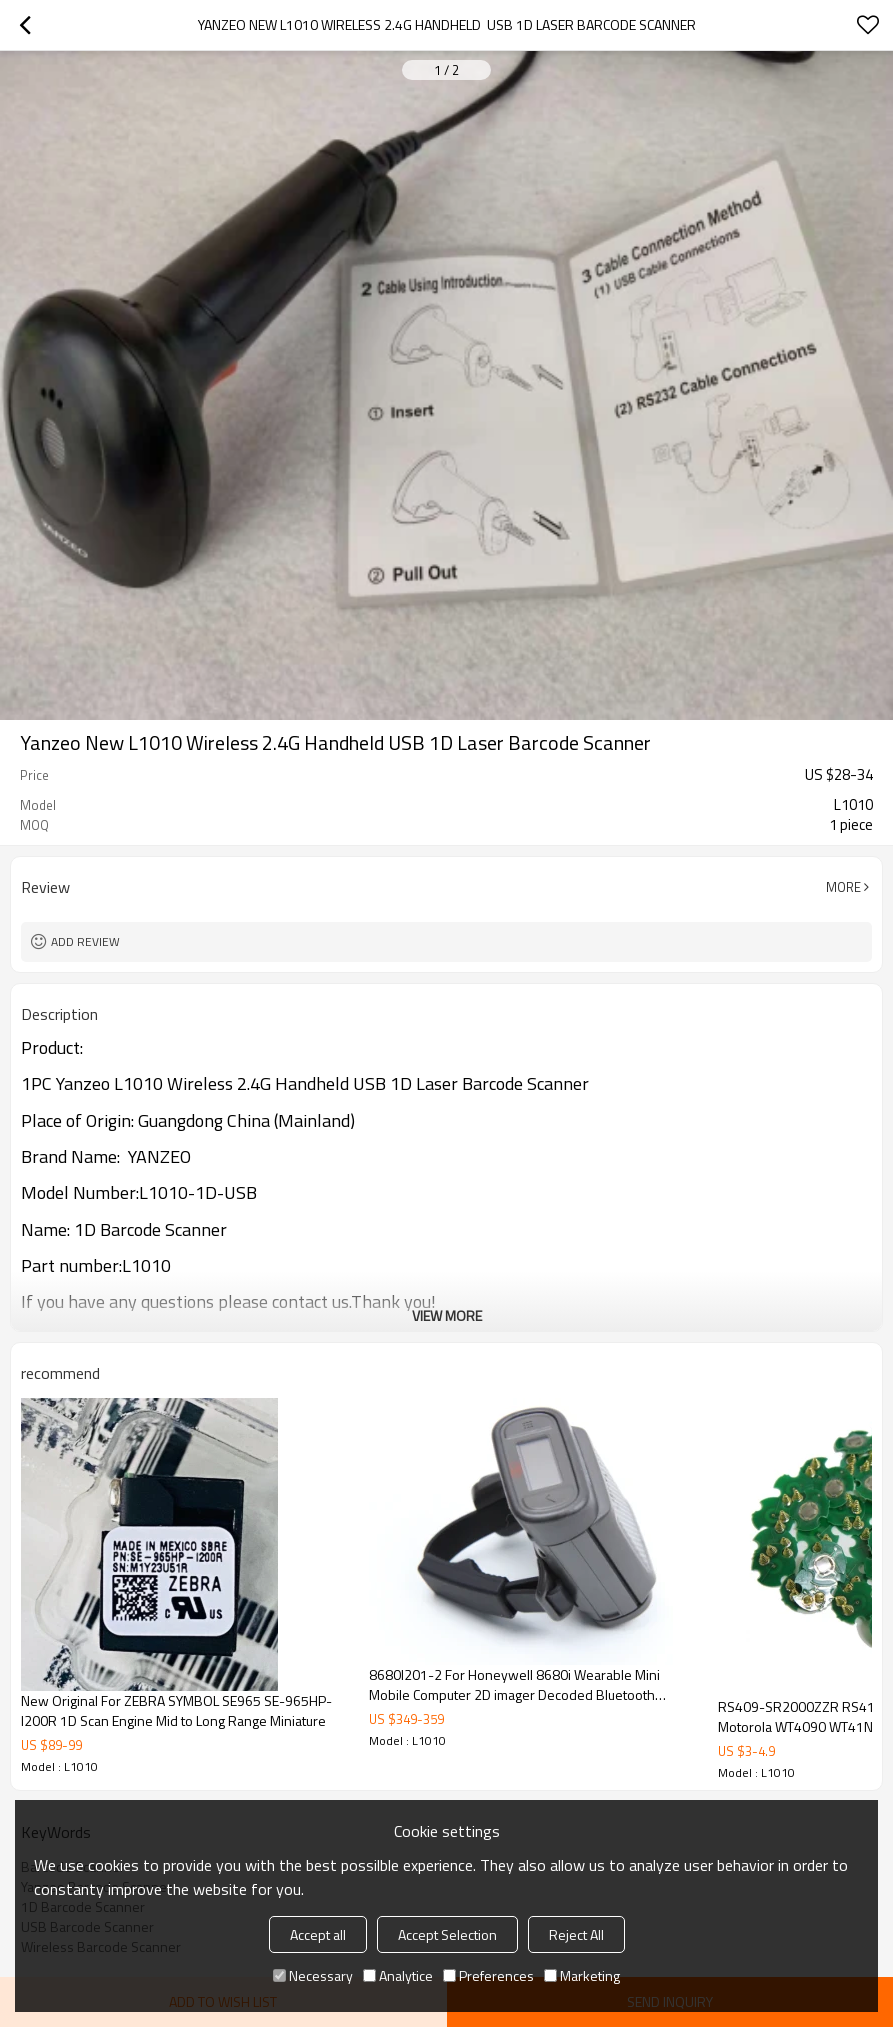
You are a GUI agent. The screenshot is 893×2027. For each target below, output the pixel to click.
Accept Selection (447, 1934)
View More (447, 1315)
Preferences (488, 1975)
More (843, 887)
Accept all (318, 1934)
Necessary (313, 1975)
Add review (85, 941)
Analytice (398, 1975)
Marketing (582, 1975)
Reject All (576, 1934)
